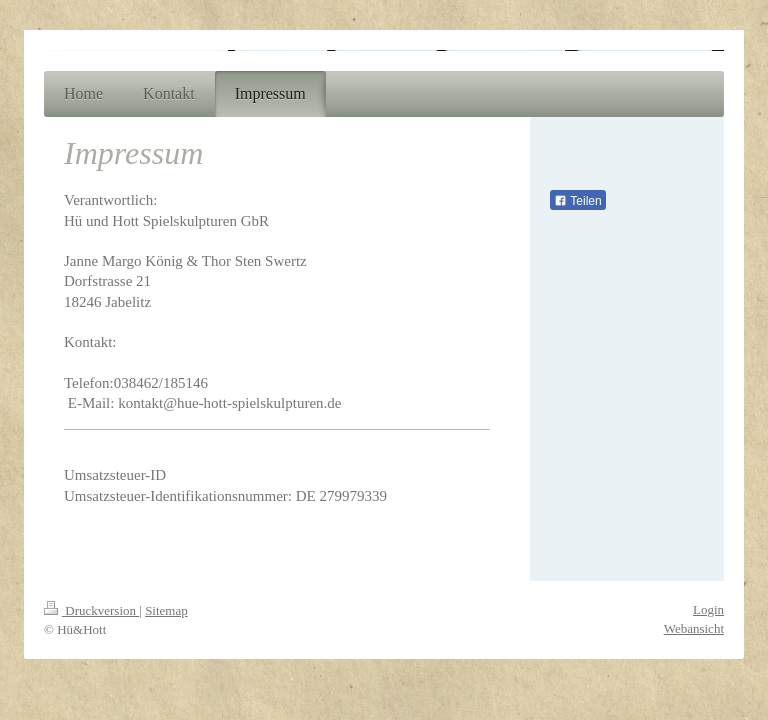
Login (708, 609)
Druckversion (91, 610)
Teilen (577, 201)
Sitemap (166, 610)
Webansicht (694, 628)
